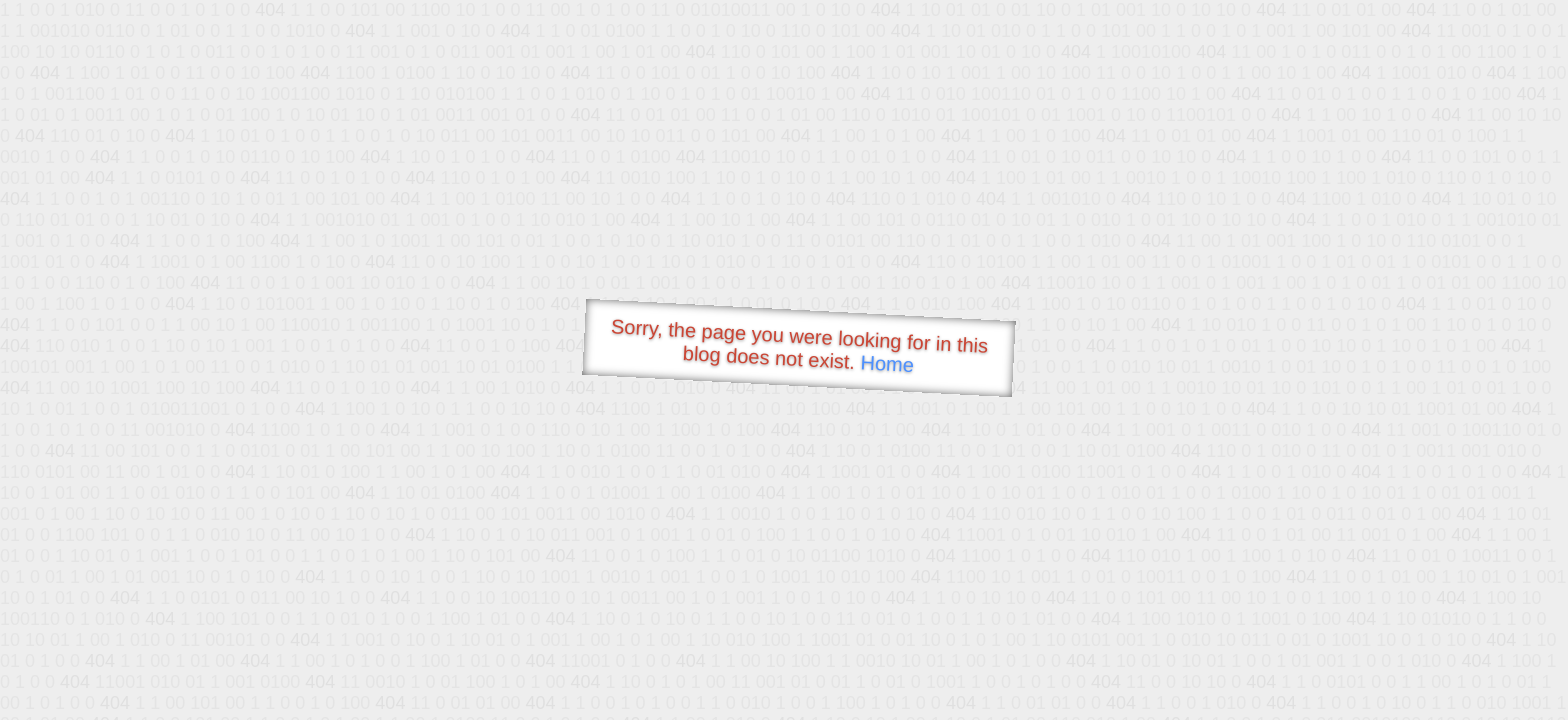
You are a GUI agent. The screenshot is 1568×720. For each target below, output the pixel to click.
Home (887, 363)
